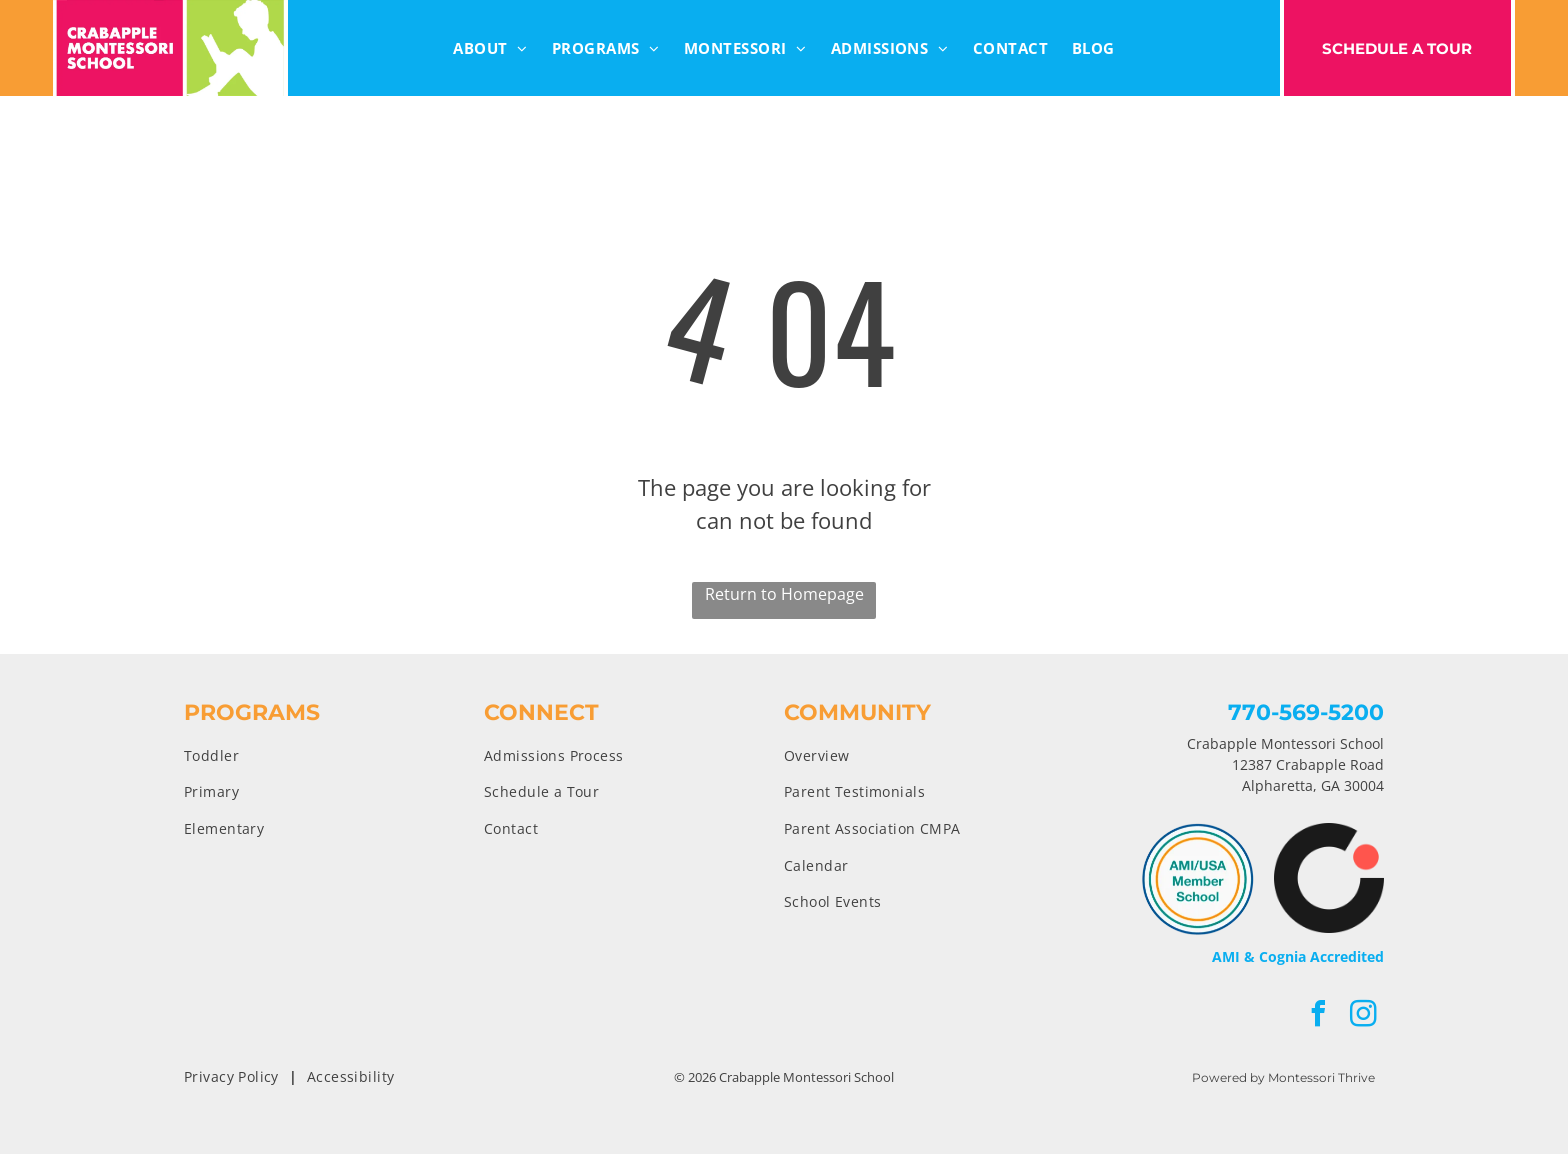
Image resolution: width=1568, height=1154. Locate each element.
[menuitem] (490, 48)
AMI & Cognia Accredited (1298, 956)
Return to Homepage (784, 594)
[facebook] (1319, 1016)
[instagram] (1364, 1016)
